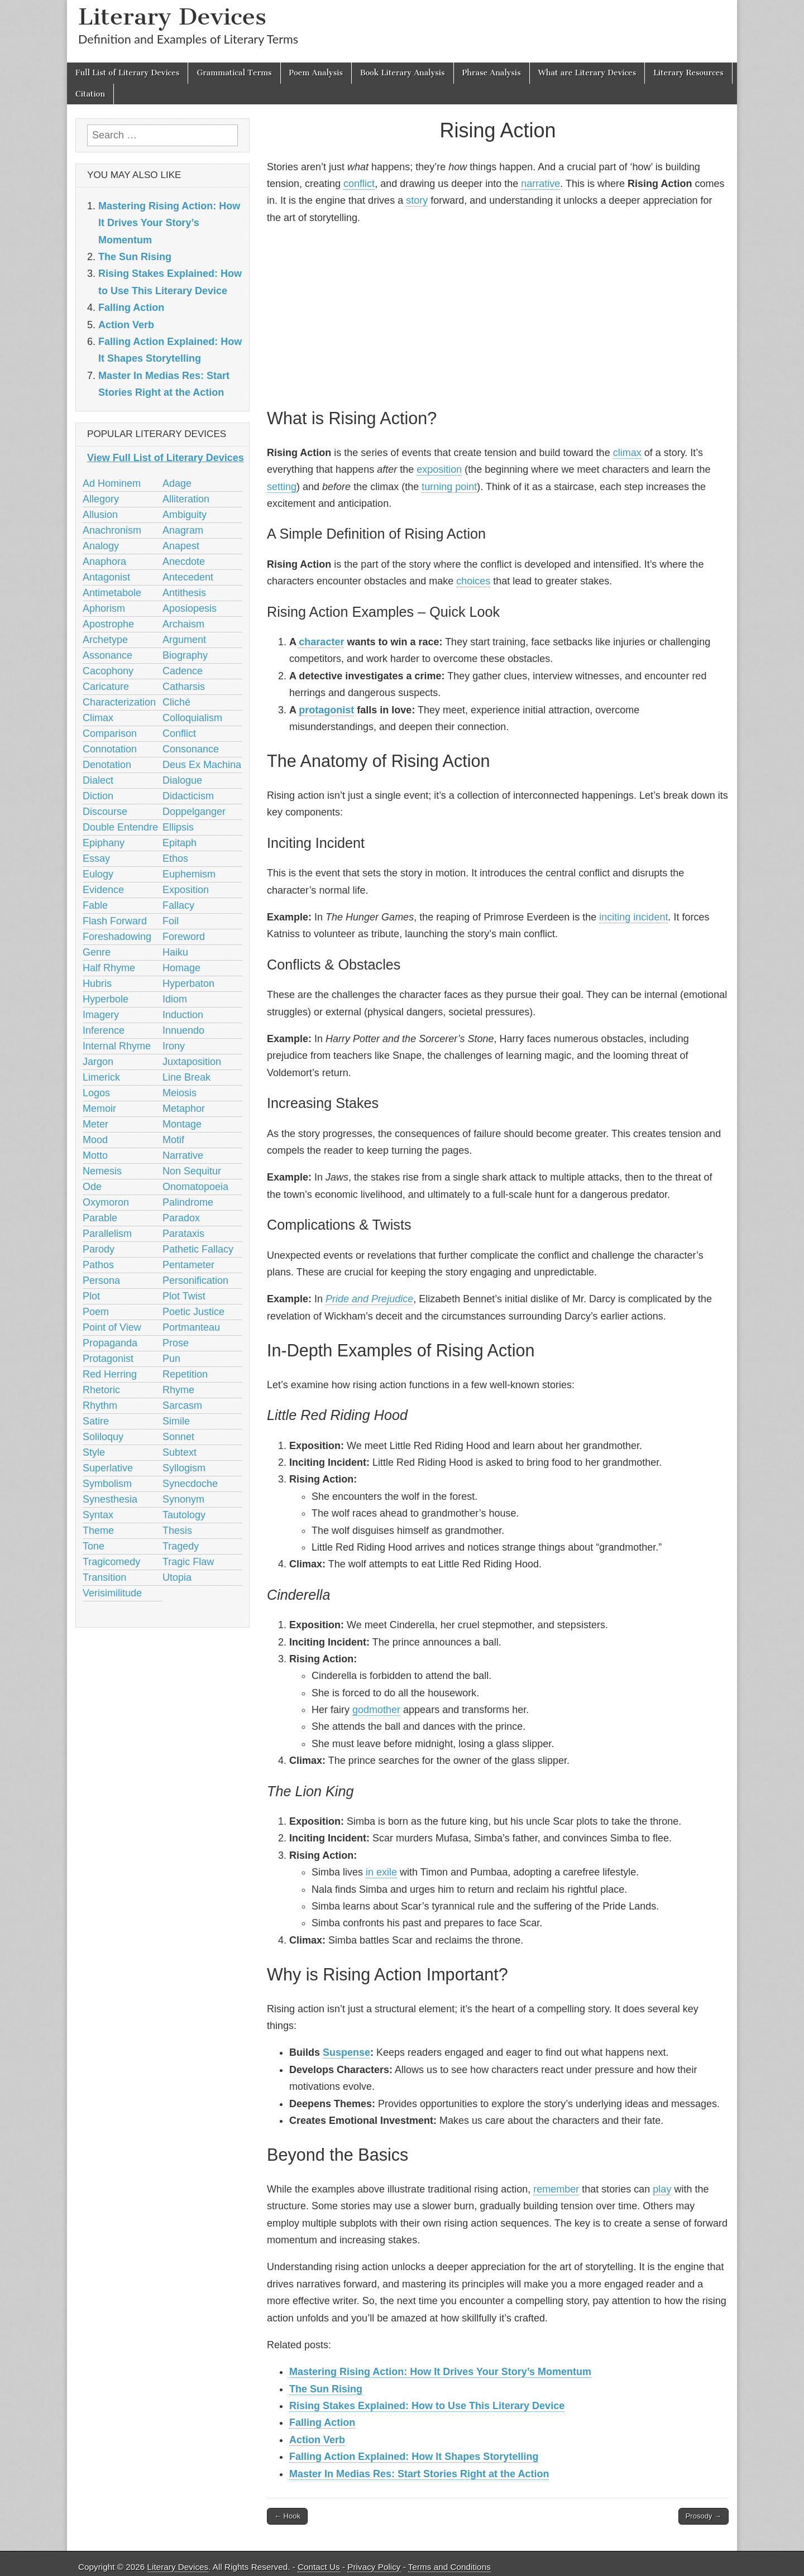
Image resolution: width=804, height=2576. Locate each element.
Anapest (180, 545)
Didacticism (188, 796)
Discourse (105, 811)
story (417, 200)
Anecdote (183, 561)
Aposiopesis (189, 608)
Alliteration (185, 499)
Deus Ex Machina (201, 764)
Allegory (101, 499)
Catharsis (183, 686)
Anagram (182, 530)
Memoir (99, 1108)
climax (627, 452)
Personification (195, 1280)
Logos (96, 1092)
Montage (182, 1124)
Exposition (185, 889)
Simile (176, 1421)
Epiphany (104, 842)
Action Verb (317, 2439)
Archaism (183, 624)
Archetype (105, 639)
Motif (173, 1139)
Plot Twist (183, 1296)
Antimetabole (112, 592)
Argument (184, 639)
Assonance (107, 655)
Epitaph (179, 842)
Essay (96, 858)
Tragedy (180, 1546)
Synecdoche (190, 1483)
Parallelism (107, 1233)
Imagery (101, 1014)
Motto (95, 1155)
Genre (97, 952)
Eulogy (98, 874)
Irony (173, 1046)
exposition (439, 469)
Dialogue (182, 780)
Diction (98, 796)
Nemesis (102, 1171)
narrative (540, 183)
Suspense (346, 2052)
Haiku (175, 952)
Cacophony (108, 671)
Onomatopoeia (195, 1186)
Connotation (110, 749)
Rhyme (178, 1389)
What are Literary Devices (587, 73)
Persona (101, 1280)
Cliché (176, 702)
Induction (182, 1014)
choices (473, 581)
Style (94, 1452)
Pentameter (188, 1264)
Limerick (101, 1077)
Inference (104, 1030)
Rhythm (100, 1405)
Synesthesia (110, 1499)
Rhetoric (101, 1389)
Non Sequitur (191, 1171)
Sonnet (178, 1436)
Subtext (179, 1452)
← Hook (287, 2516)
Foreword (183, 936)
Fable (95, 905)
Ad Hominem (112, 483)
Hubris (97, 983)
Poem (96, 1311)
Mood (95, 1139)
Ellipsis (178, 827)
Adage (177, 483)
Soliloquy (103, 1436)
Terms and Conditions (449, 2567)
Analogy (101, 545)
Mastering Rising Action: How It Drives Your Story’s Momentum (440, 2371)
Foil (170, 921)
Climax (98, 717)
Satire (96, 1421)
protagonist (326, 710)
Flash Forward (115, 921)
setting (281, 486)
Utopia (177, 1577)
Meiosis (179, 1092)
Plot (91, 1296)
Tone (93, 1546)
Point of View (112, 1327)
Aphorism (104, 608)
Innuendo (183, 1030)
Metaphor (183, 1108)
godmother (376, 1709)
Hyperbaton (188, 983)
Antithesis (184, 592)
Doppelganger (194, 811)
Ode (92, 1186)
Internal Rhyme (117, 1046)
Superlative (108, 1468)
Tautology (183, 1514)
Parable (100, 1218)
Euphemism (189, 874)
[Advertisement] (498, 314)
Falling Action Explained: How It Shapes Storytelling (413, 2456)
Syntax (98, 1514)
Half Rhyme (109, 967)
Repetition (185, 1374)
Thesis (177, 1530)
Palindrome (187, 1202)
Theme (98, 1530)
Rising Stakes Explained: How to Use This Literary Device (426, 2405)
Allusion (100, 514)
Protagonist (108, 1358)
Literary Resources (688, 73)
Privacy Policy (373, 2567)
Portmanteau (191, 1327)
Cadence (182, 671)
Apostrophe (108, 624)
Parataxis (183, 1233)
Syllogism (183, 1468)
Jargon (98, 1061)
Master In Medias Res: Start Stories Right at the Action (419, 2473)
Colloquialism (192, 717)
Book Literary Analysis (402, 73)
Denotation (107, 764)
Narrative (182, 1155)
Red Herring (110, 1374)
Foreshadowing (117, 936)
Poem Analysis (316, 73)
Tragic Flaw (188, 1561)
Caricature (106, 686)
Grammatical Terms (234, 73)
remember (556, 2189)
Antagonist (106, 577)
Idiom (174, 999)
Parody (98, 1249)
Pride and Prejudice (369, 1298)
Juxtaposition (191, 1061)
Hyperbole (105, 999)
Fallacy (178, 905)
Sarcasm (182, 1405)
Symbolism (107, 1483)
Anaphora (104, 561)
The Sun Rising (325, 2389)
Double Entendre (120, 827)
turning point (449, 486)
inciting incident (633, 917)
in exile (381, 1872)
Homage (181, 967)
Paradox (181, 1218)
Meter (95, 1124)
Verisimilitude (112, 1593)
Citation (90, 94)
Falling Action (322, 2422)
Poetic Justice (193, 1311)
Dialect (98, 780)
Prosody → (703, 2516)
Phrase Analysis (491, 73)
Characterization (119, 702)
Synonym (183, 1499)
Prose (175, 1343)
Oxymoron (106, 1202)
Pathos (98, 1264)
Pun (171, 1358)
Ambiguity (184, 514)
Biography (185, 655)
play (662, 2189)
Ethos (175, 858)
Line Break (186, 1077)
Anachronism (112, 530)
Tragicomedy (111, 1561)
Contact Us (319, 2567)
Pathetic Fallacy (197, 1249)
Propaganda (110, 1343)
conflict (359, 183)
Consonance (190, 749)
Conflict (179, 733)
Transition (104, 1577)
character (321, 641)
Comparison (110, 733)
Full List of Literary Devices (127, 73)
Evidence (103, 889)
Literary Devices (172, 16)
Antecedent (187, 577)
